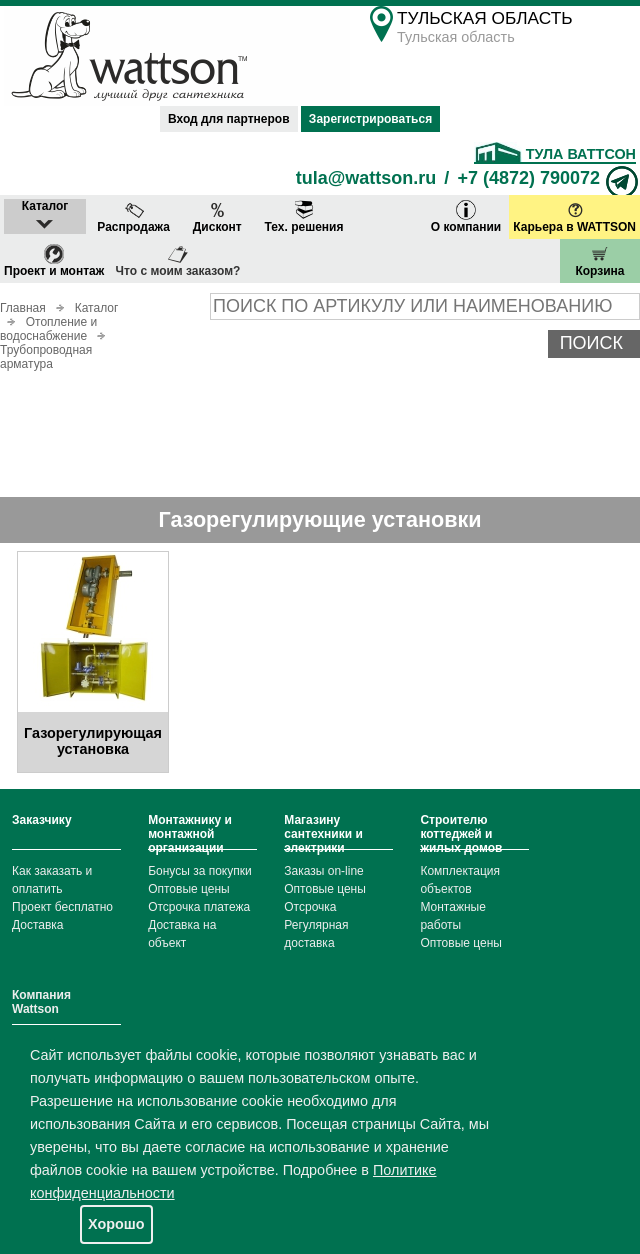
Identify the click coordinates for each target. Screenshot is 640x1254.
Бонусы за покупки (200, 871)
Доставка (38, 925)
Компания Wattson (41, 1002)
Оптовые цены (189, 889)
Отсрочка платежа (199, 907)
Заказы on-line (323, 871)
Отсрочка (310, 907)
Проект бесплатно (62, 907)
